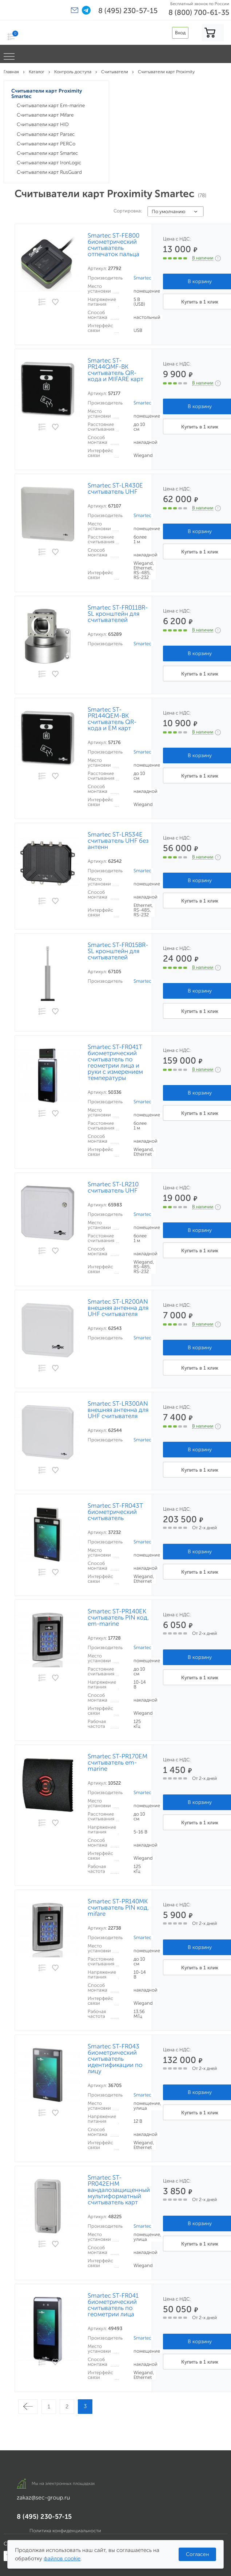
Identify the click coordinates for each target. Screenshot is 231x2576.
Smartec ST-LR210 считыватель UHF (113, 1187)
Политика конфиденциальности (65, 2530)
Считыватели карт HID (43, 124)
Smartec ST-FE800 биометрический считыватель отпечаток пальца (113, 244)
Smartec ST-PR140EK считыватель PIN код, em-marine (118, 1617)
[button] (74, 10)
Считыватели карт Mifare (45, 115)
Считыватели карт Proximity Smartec (46, 93)
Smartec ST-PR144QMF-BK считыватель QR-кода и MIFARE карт (115, 369)
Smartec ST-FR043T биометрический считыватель (115, 1512)
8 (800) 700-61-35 (198, 12)
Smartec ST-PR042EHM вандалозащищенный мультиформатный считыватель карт (119, 2189)
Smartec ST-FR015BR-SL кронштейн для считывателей (118, 951)
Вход (180, 32)
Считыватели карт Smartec (47, 153)
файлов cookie (62, 2558)
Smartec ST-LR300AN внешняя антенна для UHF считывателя (118, 1410)
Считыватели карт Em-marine (51, 105)
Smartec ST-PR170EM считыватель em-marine (117, 1762)
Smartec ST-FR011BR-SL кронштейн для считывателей (118, 613)
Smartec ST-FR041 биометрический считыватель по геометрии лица (113, 2305)
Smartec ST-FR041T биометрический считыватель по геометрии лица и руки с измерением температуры (115, 1062)
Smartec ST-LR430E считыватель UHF (115, 488)
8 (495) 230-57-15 (128, 10)
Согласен (197, 2554)
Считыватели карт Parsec (46, 134)
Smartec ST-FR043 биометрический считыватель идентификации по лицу (115, 2058)
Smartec (142, 278)
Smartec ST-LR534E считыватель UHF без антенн (118, 840)
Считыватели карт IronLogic (49, 163)
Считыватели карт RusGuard (49, 172)
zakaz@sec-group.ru (43, 2497)
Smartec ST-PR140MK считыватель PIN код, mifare (118, 1907)
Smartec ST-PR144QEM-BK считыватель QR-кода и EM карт (112, 718)
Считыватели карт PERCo (46, 144)
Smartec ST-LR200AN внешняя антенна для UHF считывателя (118, 1308)
